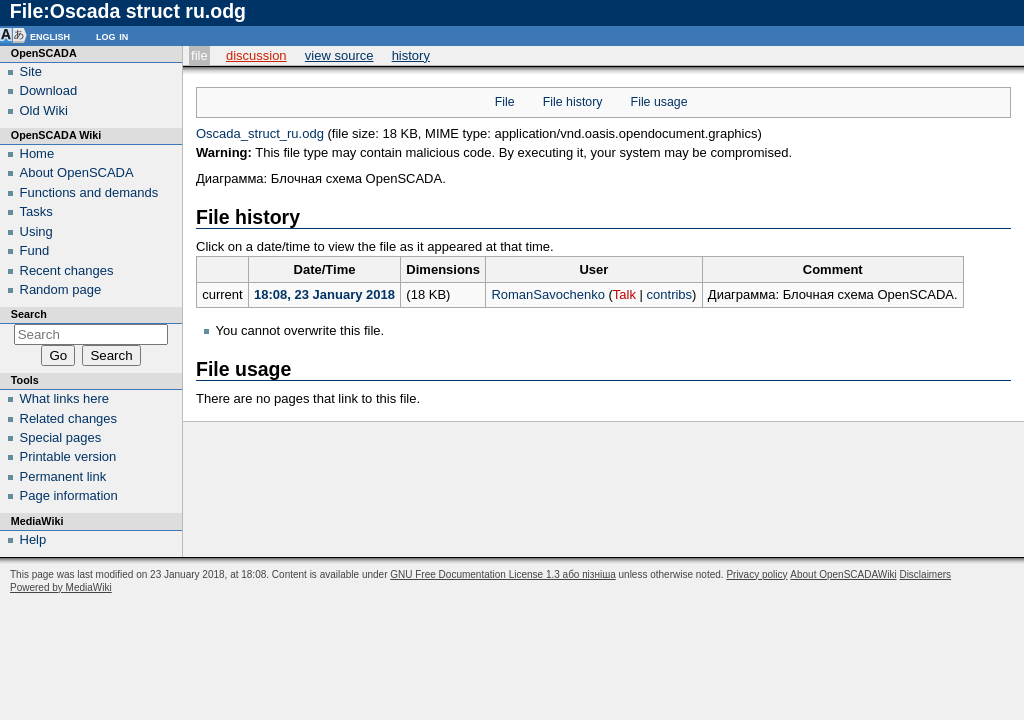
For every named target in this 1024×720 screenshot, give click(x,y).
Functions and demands (89, 192)
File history (573, 102)
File (199, 55)
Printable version (68, 456)
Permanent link (63, 476)
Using (36, 231)
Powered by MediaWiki (61, 587)
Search (29, 314)
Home (37, 153)
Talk (624, 294)
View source (339, 55)
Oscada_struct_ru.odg (260, 133)
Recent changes (67, 270)
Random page (61, 289)
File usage (659, 102)
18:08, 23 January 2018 (324, 294)
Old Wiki (44, 110)
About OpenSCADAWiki (843, 574)
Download (49, 90)
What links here (65, 398)
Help (33, 539)
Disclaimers (925, 574)
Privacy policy (756, 574)
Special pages (61, 437)
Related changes (69, 418)
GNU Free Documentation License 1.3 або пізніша (502, 574)
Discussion (256, 55)
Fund (35, 250)
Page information (69, 495)
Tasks (36, 211)
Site (31, 71)
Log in (112, 35)
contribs (670, 294)
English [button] (50, 35)
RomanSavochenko (547, 294)
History (411, 55)
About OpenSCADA (77, 172)
